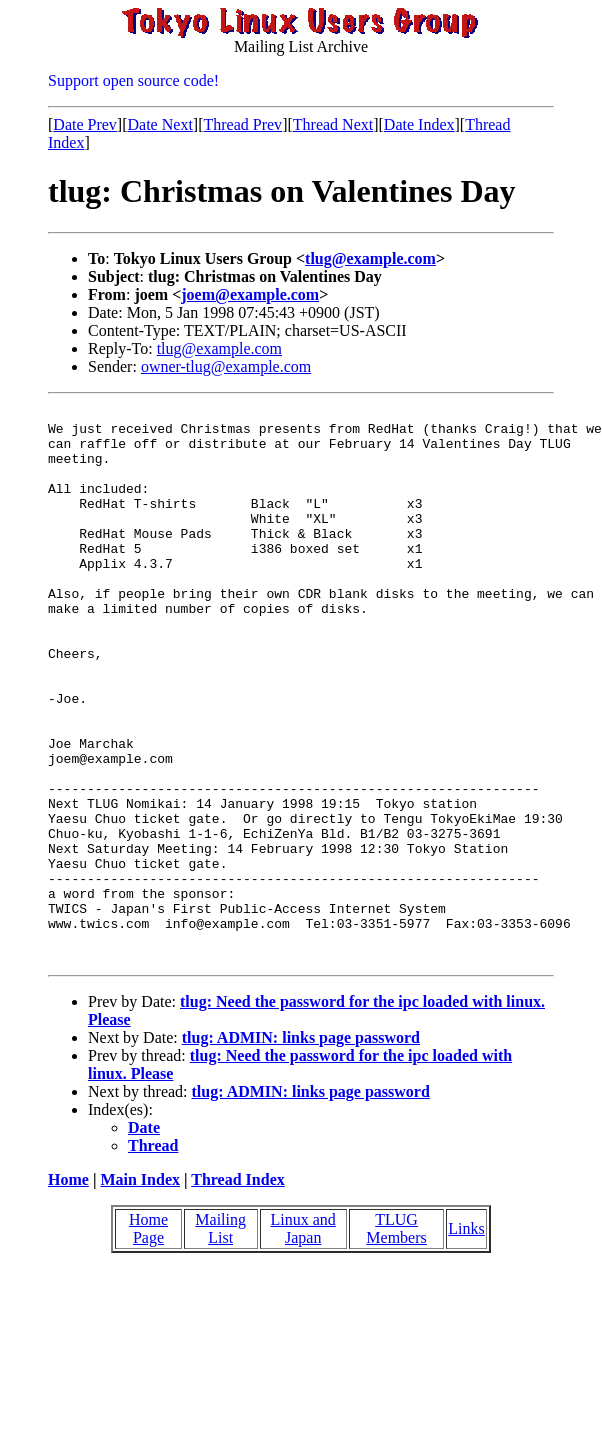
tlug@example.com (370, 258)
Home (68, 1290)
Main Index (140, 1290)
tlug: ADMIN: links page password (301, 1148)
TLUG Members (396, 1339)
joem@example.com (250, 294)
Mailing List (220, 1339)
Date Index (419, 124)
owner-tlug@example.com (226, 366)
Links (466, 1339)
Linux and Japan (303, 1339)
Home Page (148, 1339)
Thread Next (333, 124)
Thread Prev (242, 124)
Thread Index (238, 1290)
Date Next (160, 124)
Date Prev (85, 124)
